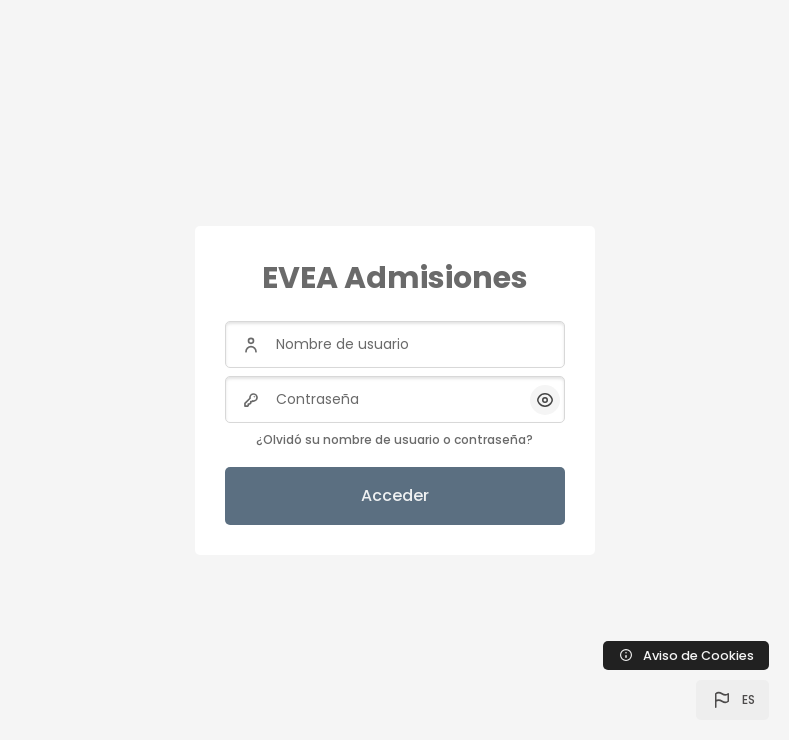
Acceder (395, 495)
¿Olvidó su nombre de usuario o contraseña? (394, 439)
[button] (732, 700)
